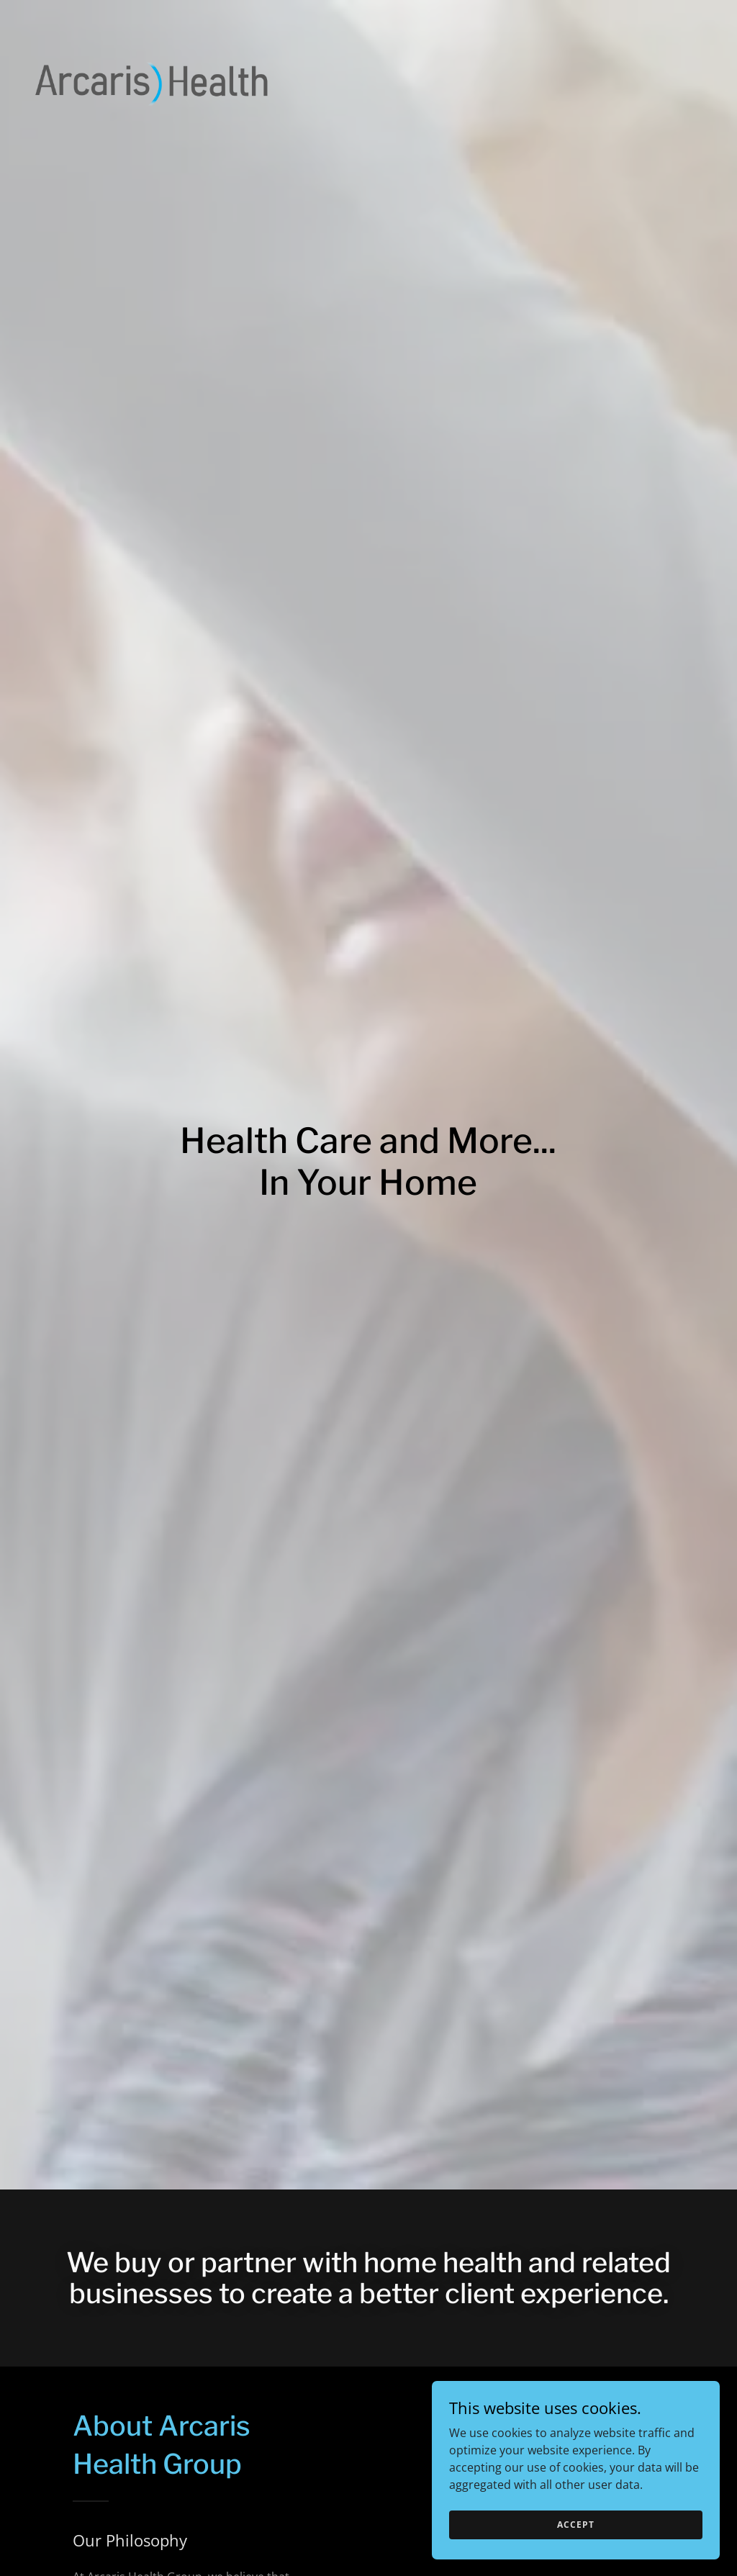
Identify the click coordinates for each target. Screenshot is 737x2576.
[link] (151, 17)
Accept (575, 2524)
